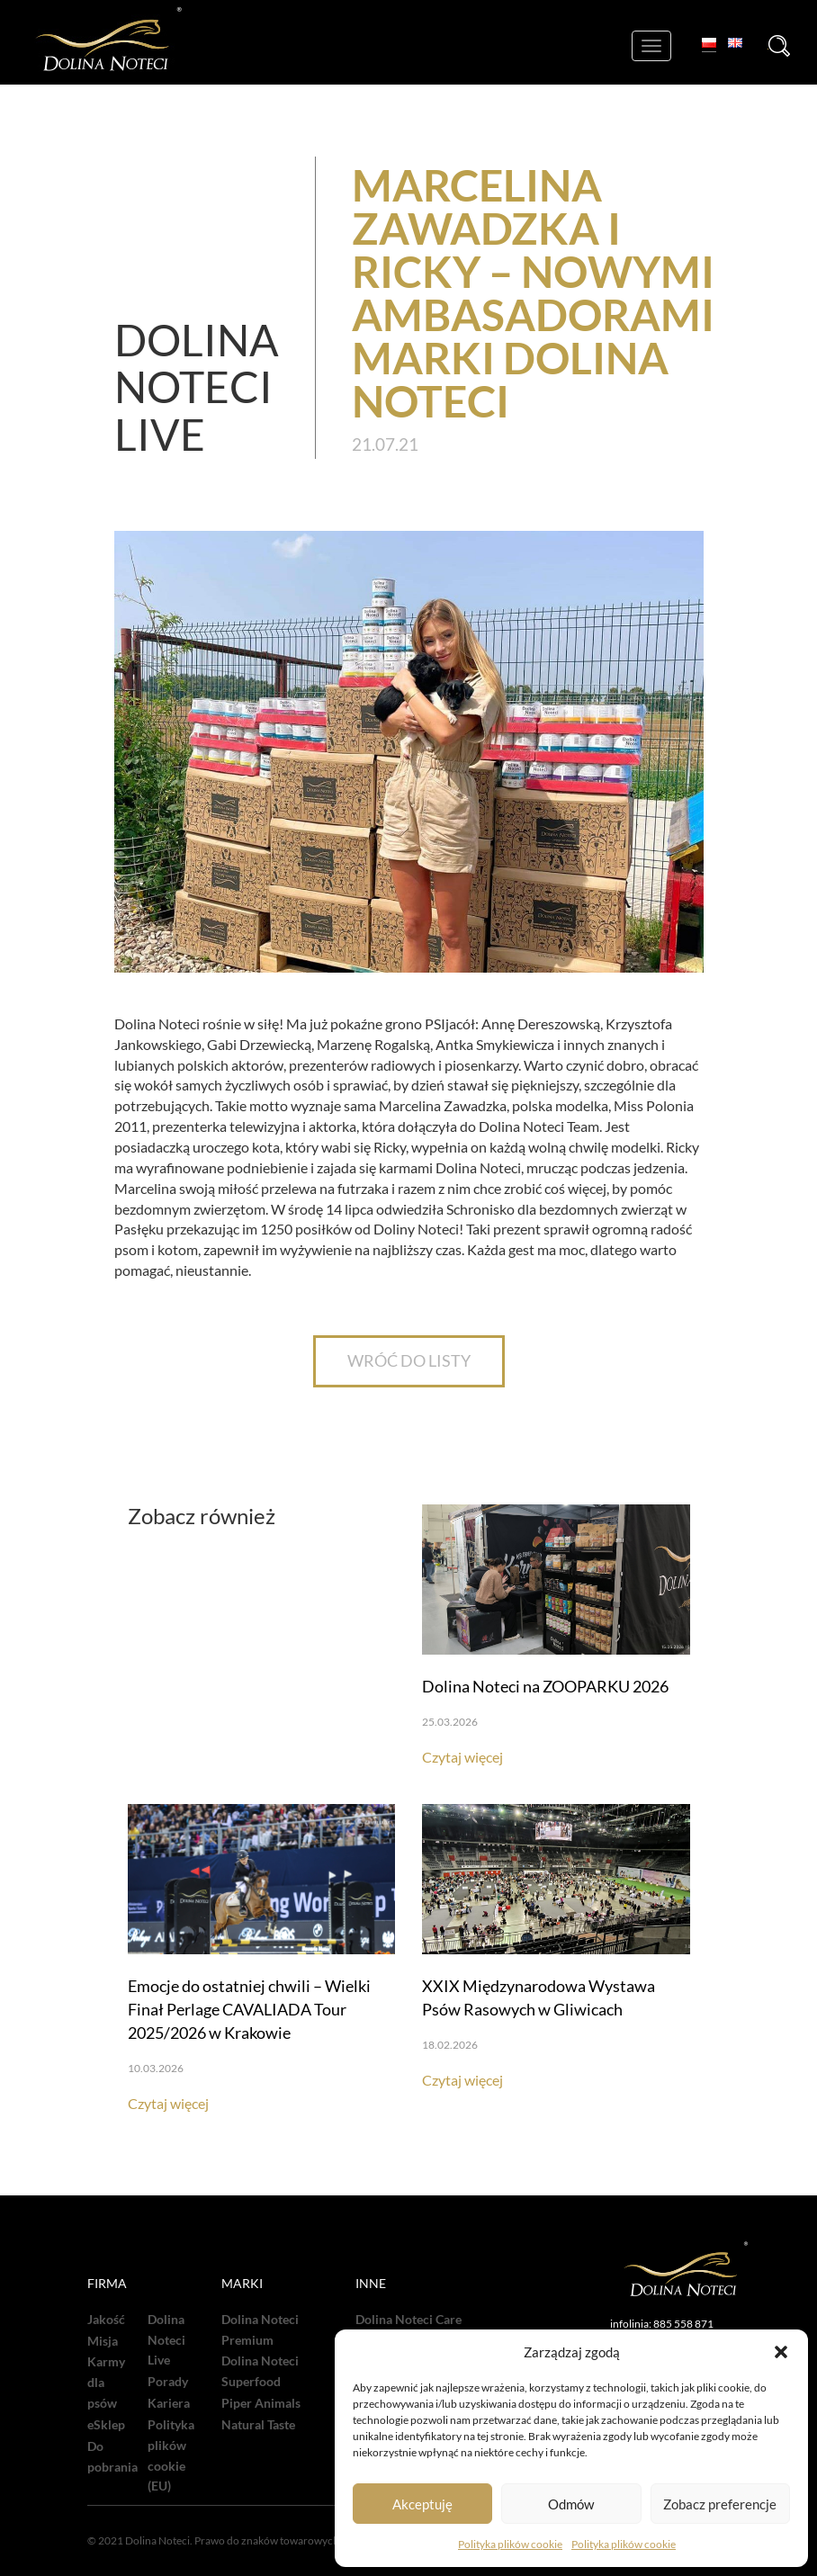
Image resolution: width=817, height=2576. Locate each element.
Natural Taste (258, 2425)
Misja (102, 2341)
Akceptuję (422, 2504)
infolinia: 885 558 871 (662, 2323)
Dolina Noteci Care (408, 2319)
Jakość (106, 2319)
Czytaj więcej (462, 1756)
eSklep (106, 2425)
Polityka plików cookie (510, 2544)
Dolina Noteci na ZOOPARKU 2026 (545, 1686)
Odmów (571, 2504)
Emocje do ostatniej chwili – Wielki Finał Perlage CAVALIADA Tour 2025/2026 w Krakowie (249, 2009)
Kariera (169, 2403)
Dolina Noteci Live (166, 2340)
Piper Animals (261, 2403)
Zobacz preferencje (720, 2504)
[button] (781, 2352)
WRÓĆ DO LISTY (409, 1360)
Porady (168, 2381)
